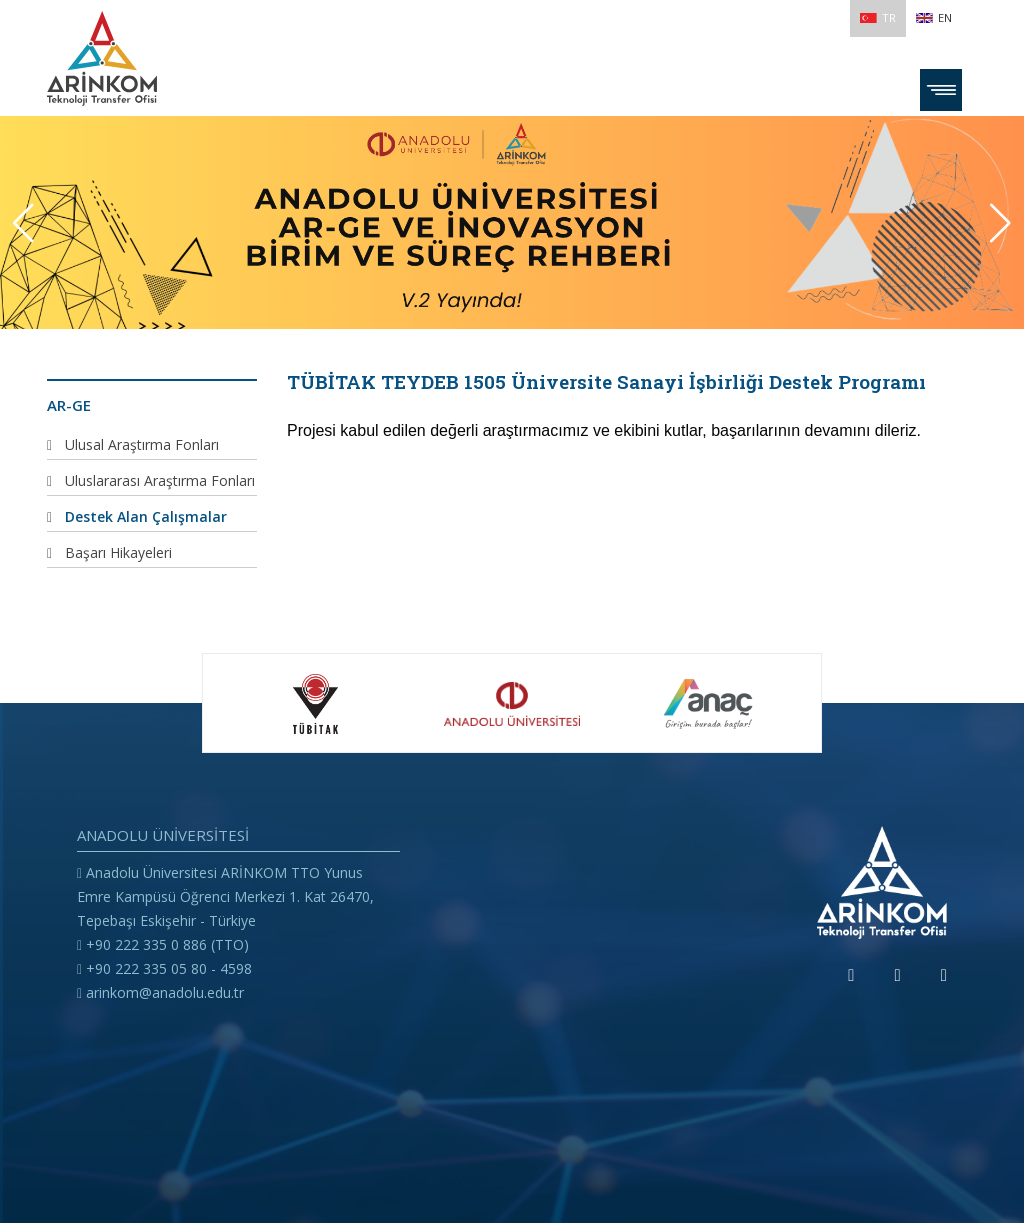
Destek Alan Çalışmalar (146, 516)
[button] (1000, 223)
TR (878, 17)
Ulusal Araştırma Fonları (142, 444)
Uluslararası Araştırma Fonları (160, 480)
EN (934, 17)
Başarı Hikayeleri (118, 552)
